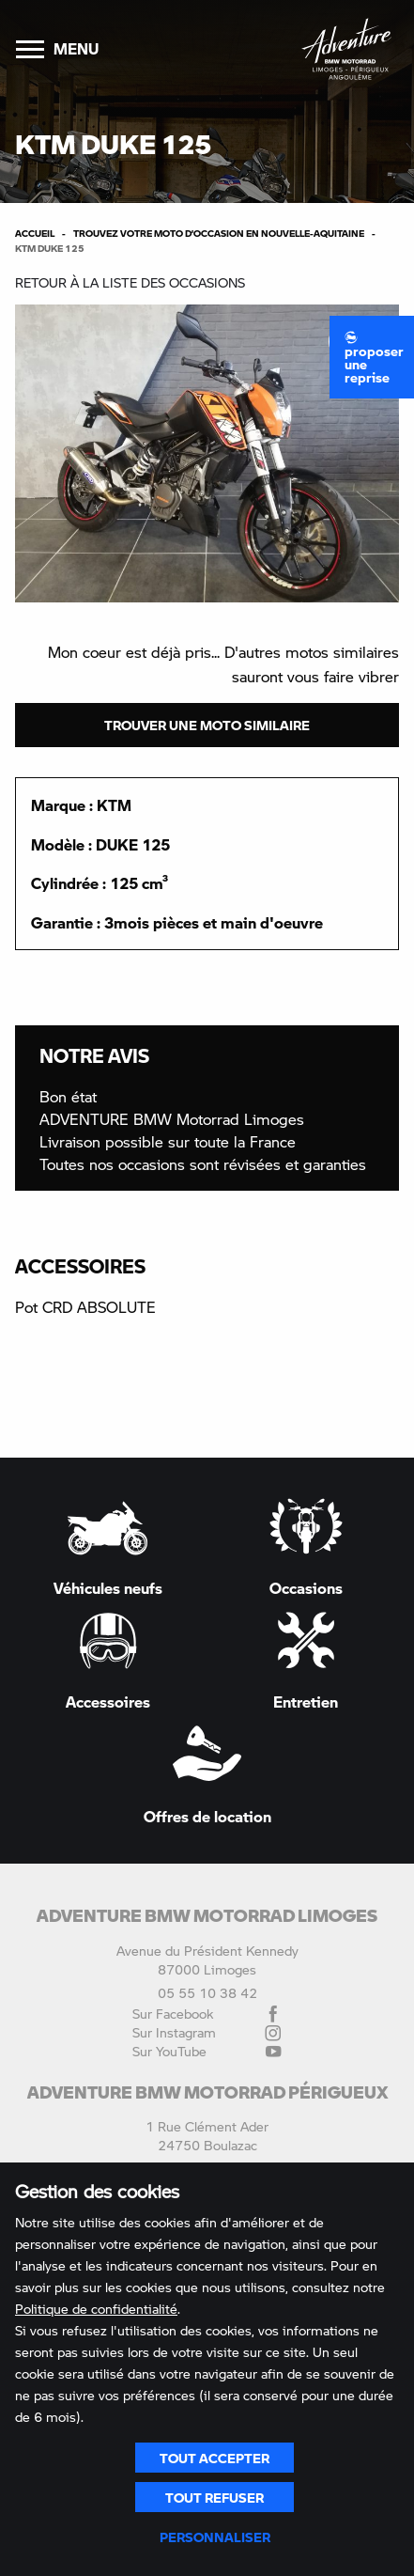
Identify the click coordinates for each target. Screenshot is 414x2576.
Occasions (306, 1546)
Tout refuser (214, 2497)
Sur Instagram (207, 2032)
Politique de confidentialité (96, 2309)
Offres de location (207, 1774)
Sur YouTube (207, 2051)
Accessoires (108, 1660)
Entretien (306, 1660)
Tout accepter (214, 2457)
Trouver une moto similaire (207, 724)
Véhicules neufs (108, 1547)
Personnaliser (215, 2536)
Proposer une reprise (374, 358)
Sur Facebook (207, 2014)
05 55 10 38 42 (207, 1993)
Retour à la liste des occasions (130, 282)
